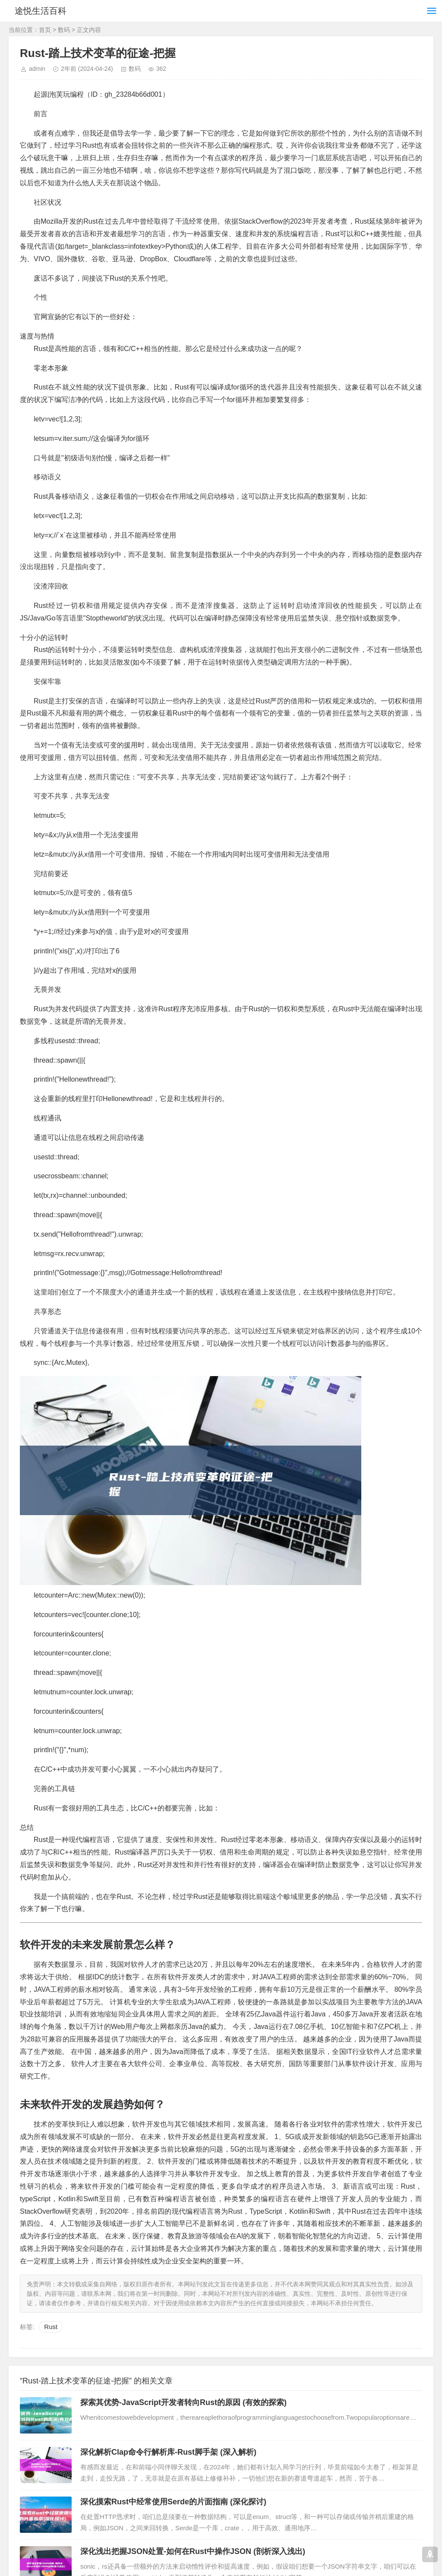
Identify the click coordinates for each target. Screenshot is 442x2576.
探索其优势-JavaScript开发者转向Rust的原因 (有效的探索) (183, 2402)
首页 (45, 29)
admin (37, 68)
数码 (64, 29)
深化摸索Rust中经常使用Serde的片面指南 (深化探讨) (173, 2501)
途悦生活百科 (42, 11)
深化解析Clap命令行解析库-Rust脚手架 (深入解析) (168, 2452)
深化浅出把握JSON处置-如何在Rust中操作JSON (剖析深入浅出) (192, 2551)
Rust (50, 2326)
